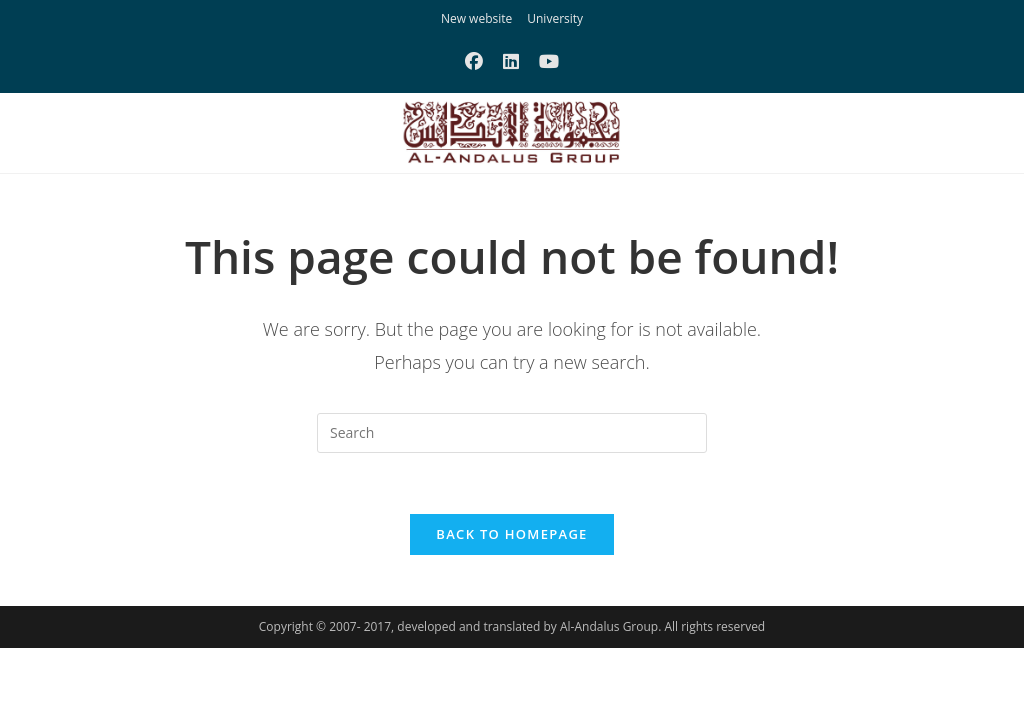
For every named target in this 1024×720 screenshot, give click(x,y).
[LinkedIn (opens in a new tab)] (511, 61)
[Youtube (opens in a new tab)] (549, 61)
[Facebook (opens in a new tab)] (474, 61)
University (555, 18)
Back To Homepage (511, 534)
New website (476, 18)
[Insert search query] (512, 433)
